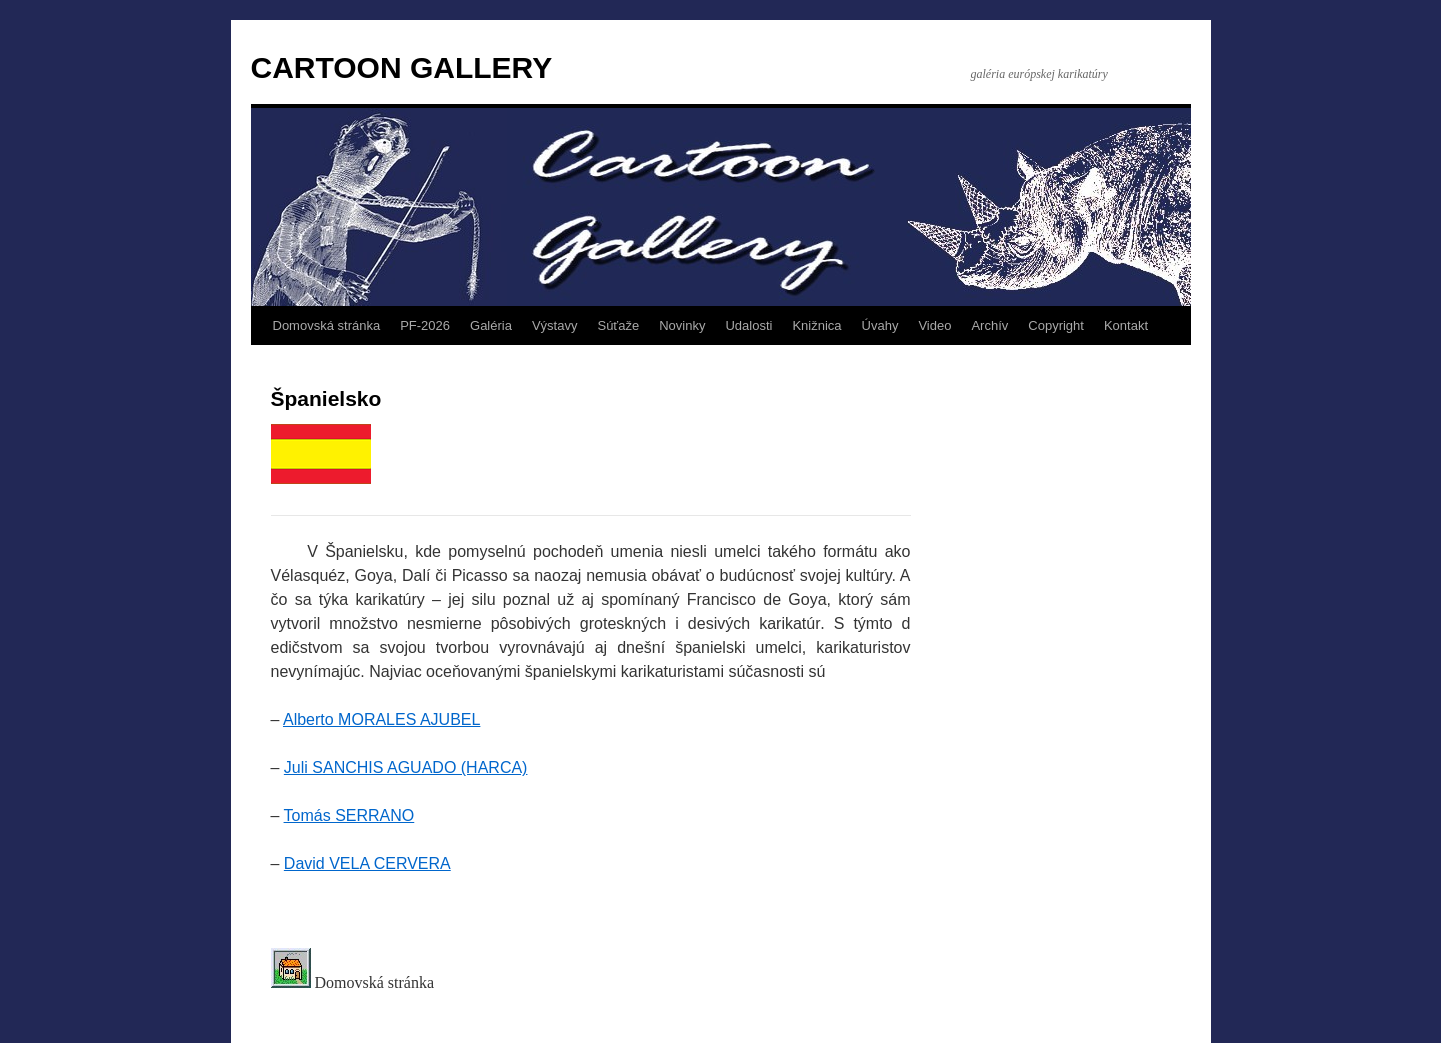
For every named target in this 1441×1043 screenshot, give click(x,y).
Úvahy (880, 325)
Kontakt (1126, 325)
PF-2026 (425, 325)
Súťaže (618, 325)
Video (934, 325)
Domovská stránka (327, 325)
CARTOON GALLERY (402, 67)
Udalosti (748, 325)
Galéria (491, 325)
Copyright (1056, 325)
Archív (989, 325)
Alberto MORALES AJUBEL (381, 719)
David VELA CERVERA (367, 863)
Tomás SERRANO (349, 815)
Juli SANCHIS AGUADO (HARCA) (406, 767)
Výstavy (555, 325)
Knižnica (816, 325)
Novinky (682, 325)
